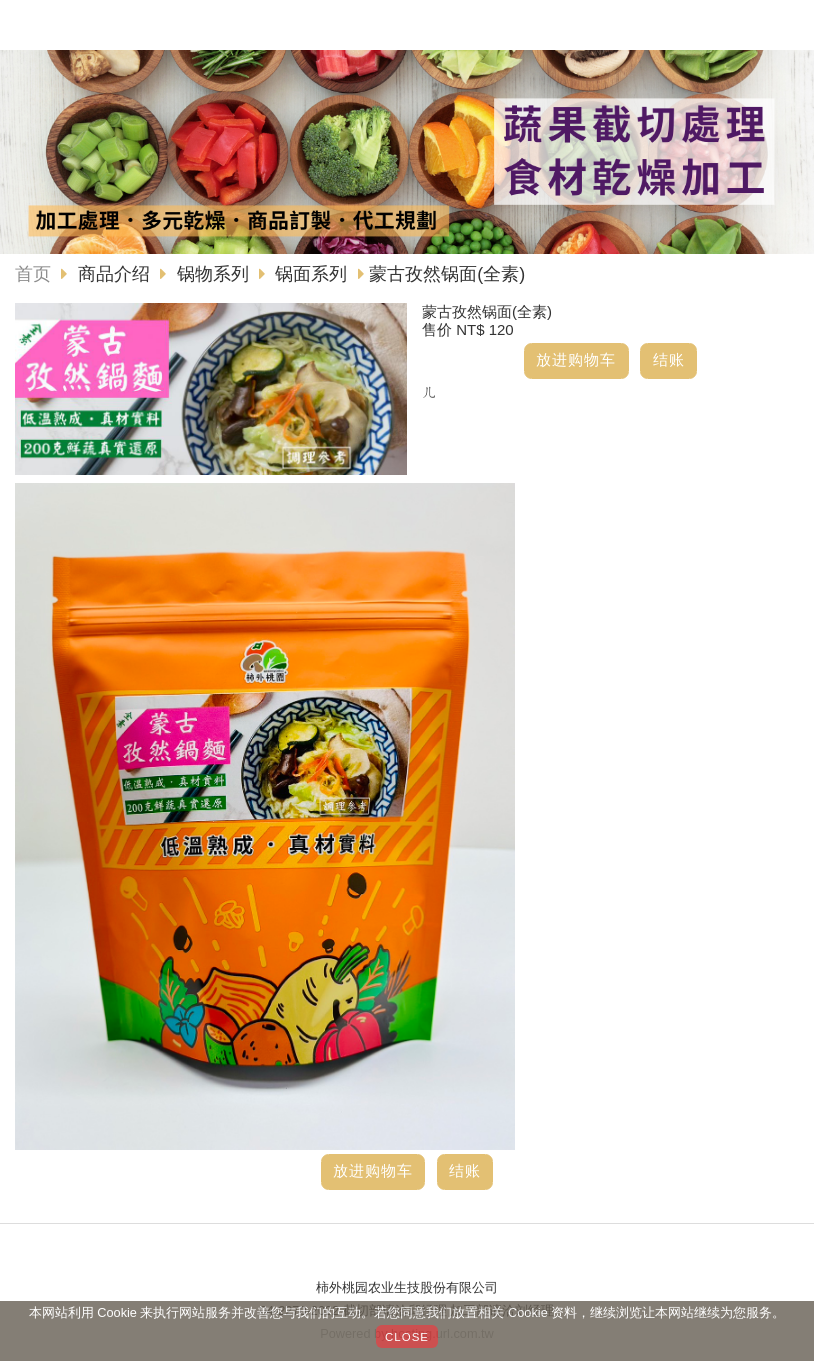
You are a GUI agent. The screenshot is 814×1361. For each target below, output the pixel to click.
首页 (33, 274)
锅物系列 (213, 274)
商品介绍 (116, 274)
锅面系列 (311, 274)
